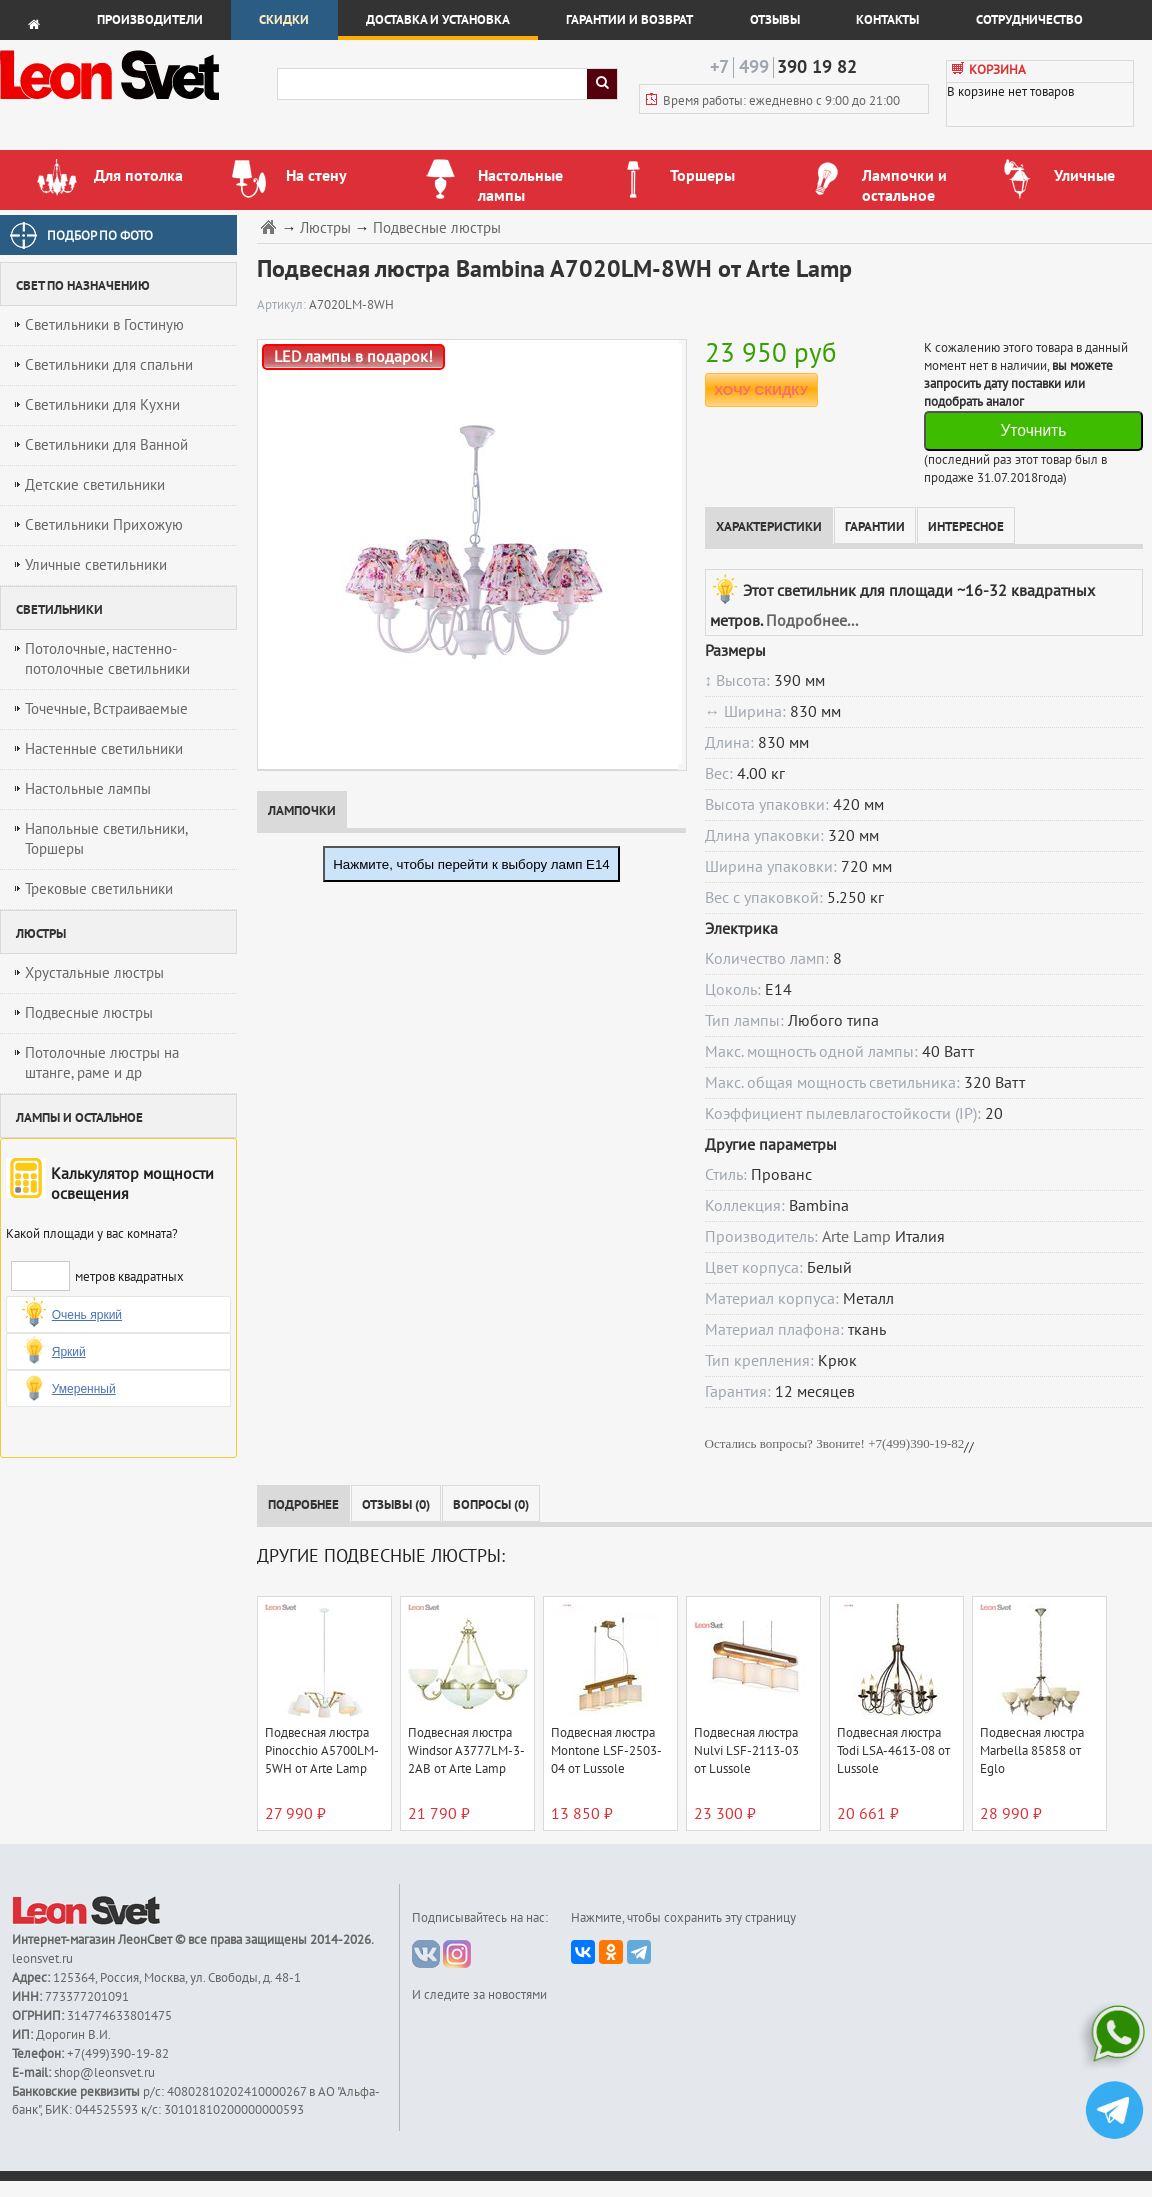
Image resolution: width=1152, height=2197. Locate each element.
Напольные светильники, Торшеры (106, 839)
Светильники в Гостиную (104, 325)
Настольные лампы (88, 789)
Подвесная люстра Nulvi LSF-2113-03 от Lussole (746, 1751)
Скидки (284, 20)
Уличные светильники (96, 565)
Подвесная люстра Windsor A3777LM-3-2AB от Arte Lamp (466, 1751)
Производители (150, 20)
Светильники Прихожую (104, 525)
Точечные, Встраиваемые (106, 709)
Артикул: (283, 305)
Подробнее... (812, 621)
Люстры (325, 228)
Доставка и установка (438, 20)
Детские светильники (95, 485)
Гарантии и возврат (629, 20)
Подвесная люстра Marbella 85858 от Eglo (1032, 1751)
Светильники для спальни (109, 365)
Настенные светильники (104, 749)
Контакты (887, 20)
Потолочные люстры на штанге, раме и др (102, 1063)
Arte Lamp (856, 1237)
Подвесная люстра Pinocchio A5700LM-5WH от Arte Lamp (322, 1751)
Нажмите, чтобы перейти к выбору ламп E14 (471, 864)
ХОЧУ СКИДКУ (761, 390)
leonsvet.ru (42, 1959)
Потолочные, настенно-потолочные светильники (107, 659)
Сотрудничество (1029, 20)
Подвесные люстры (89, 1013)
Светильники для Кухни (102, 405)
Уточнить (1033, 430)
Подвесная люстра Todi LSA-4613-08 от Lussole (893, 1751)
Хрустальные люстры (94, 973)
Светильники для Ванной (106, 445)
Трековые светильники (99, 889)
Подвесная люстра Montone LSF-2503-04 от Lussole (606, 1751)
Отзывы (775, 20)
